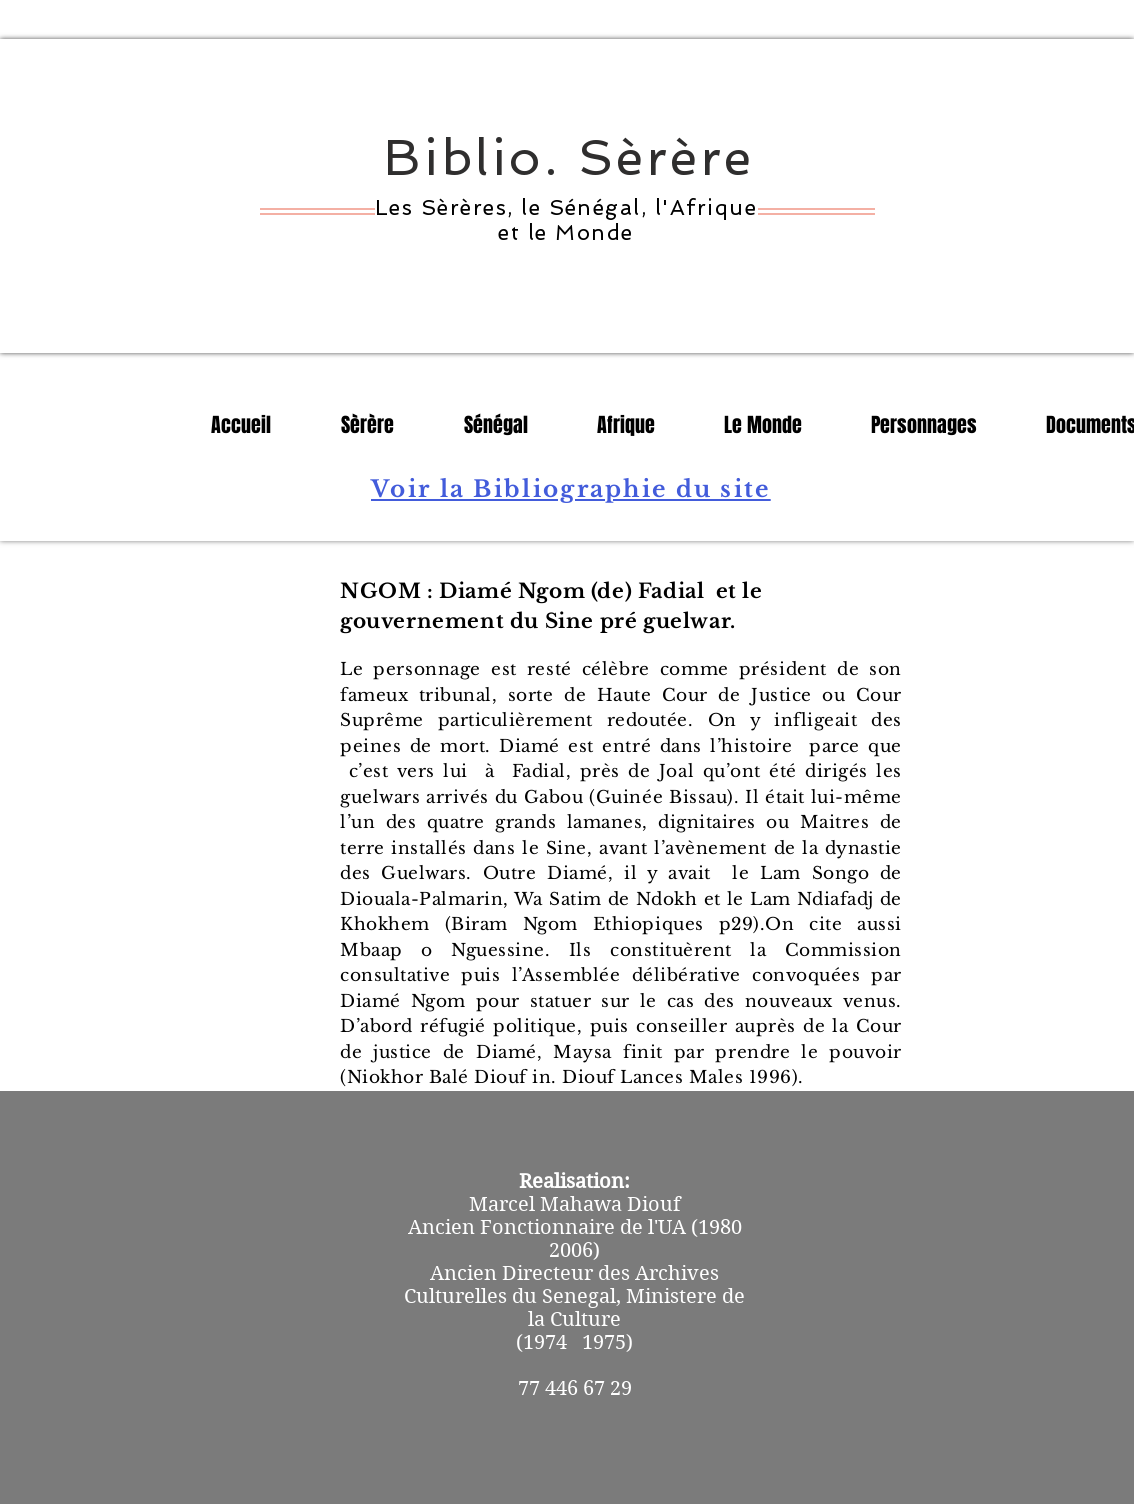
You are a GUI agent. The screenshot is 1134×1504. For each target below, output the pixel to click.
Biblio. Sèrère (569, 157)
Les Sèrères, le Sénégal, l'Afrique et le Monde (566, 220)
